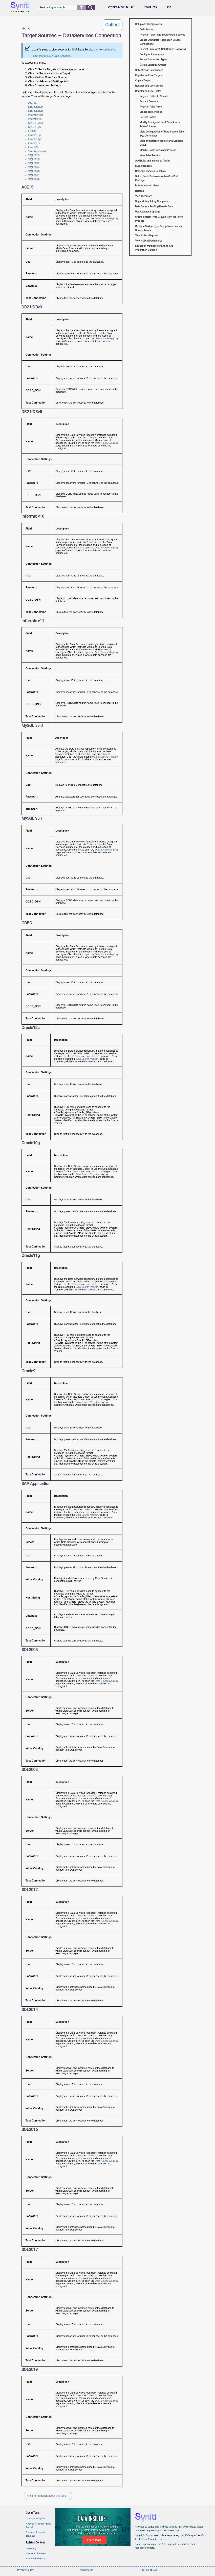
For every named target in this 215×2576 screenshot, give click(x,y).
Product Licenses (36, 2553)
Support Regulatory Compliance (152, 201)
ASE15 (32, 102)
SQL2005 (34, 155)
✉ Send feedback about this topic (47, 2495)
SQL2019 (34, 179)
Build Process (147, 29)
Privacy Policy (25, 2570)
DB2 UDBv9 (35, 106)
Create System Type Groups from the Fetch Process (159, 219)
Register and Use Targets (148, 75)
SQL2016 (34, 171)
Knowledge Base (35, 2558)
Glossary (31, 2548)
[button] (81, 7)
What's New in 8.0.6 (122, 7)
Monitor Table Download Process (158, 150)
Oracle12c (34, 143)
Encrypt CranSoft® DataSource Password (163, 49)
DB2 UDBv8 (35, 111)
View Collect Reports (146, 235)
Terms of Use (149, 2570)
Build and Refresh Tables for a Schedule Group (161, 143)
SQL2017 (34, 175)
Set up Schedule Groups (153, 65)
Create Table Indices (151, 112)
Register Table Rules (151, 106)
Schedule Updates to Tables (150, 171)
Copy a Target (142, 80)
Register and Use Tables (148, 91)
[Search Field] (66, 7)
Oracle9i (33, 147)
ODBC (32, 131)
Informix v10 (35, 115)
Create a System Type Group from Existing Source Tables (158, 228)
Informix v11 (35, 119)
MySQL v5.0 (35, 123)
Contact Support (35, 2518)
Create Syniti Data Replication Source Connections (160, 42)
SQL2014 (34, 167)
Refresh (139, 191)
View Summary (143, 196)
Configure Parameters (152, 54)
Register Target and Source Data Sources (162, 34)
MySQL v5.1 (35, 127)
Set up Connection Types (153, 59)
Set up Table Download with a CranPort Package (156, 178)
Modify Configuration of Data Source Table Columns (160, 124)
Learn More (94, 2540)
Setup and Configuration (148, 24)
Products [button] (150, 7)
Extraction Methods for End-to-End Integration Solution (154, 248)
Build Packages (143, 166)
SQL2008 (34, 159)
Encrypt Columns (149, 101)
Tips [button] (168, 7)
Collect (112, 25)
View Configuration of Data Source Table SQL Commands (162, 133)
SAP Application (37, 151)
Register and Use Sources (149, 85)
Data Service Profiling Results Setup (154, 206)
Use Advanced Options (147, 211)
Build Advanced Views (147, 185)
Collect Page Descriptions (149, 70)
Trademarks (86, 2570)
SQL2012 (34, 163)
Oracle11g (34, 139)
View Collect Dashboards (148, 240)
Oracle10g (34, 135)
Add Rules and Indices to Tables (152, 160)
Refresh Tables (148, 117)
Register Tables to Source (154, 96)
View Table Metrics (150, 155)
